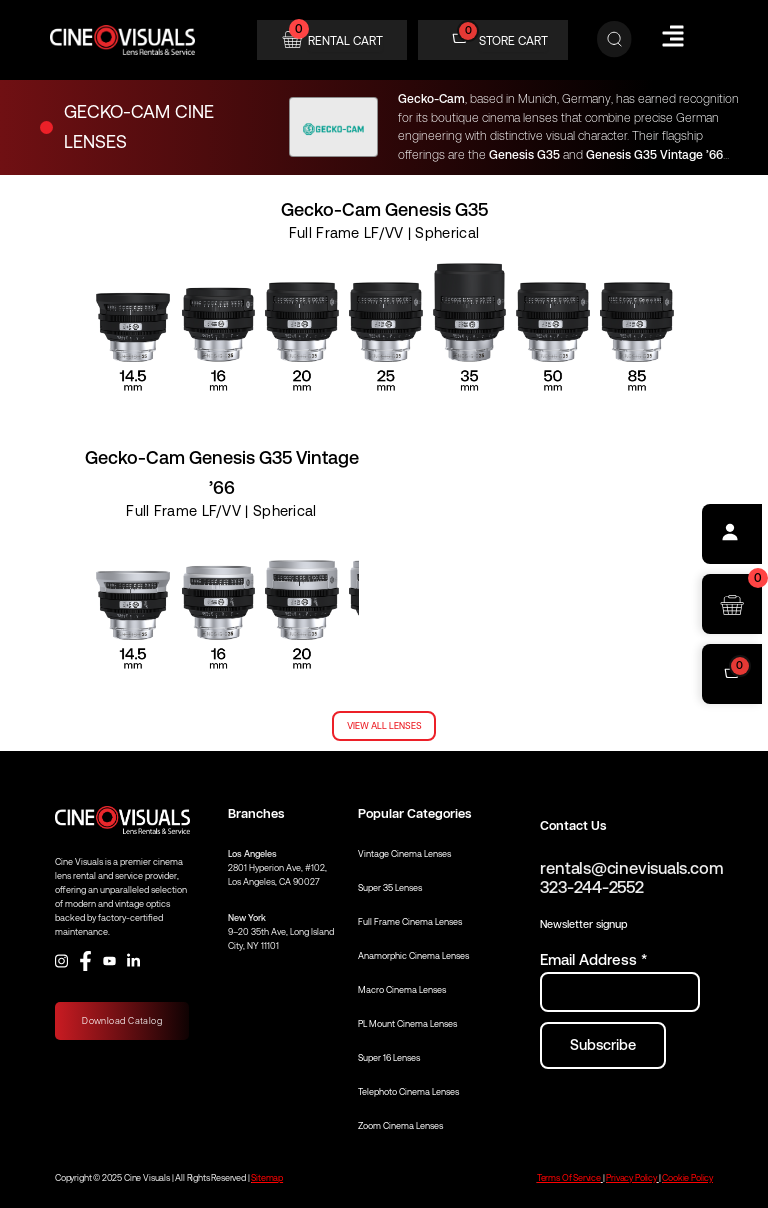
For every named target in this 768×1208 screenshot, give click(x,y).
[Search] (614, 40)
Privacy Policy (631, 1178)
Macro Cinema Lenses (402, 990)
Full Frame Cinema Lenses (410, 922)
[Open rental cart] (732, 604)
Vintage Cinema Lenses (404, 854)
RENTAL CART (345, 41)
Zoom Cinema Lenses (400, 1126)
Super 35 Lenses (390, 888)
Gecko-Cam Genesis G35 (384, 209)
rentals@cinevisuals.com (631, 868)
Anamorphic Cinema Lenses (413, 956)
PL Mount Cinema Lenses (407, 1024)
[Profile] (732, 534)
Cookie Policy (687, 1178)
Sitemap (267, 1178)
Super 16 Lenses (389, 1058)
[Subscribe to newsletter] (603, 1045)
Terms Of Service (569, 1178)
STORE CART (513, 41)
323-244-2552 (591, 887)
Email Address (593, 959)
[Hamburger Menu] (673, 36)
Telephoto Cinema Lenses (408, 1092)
